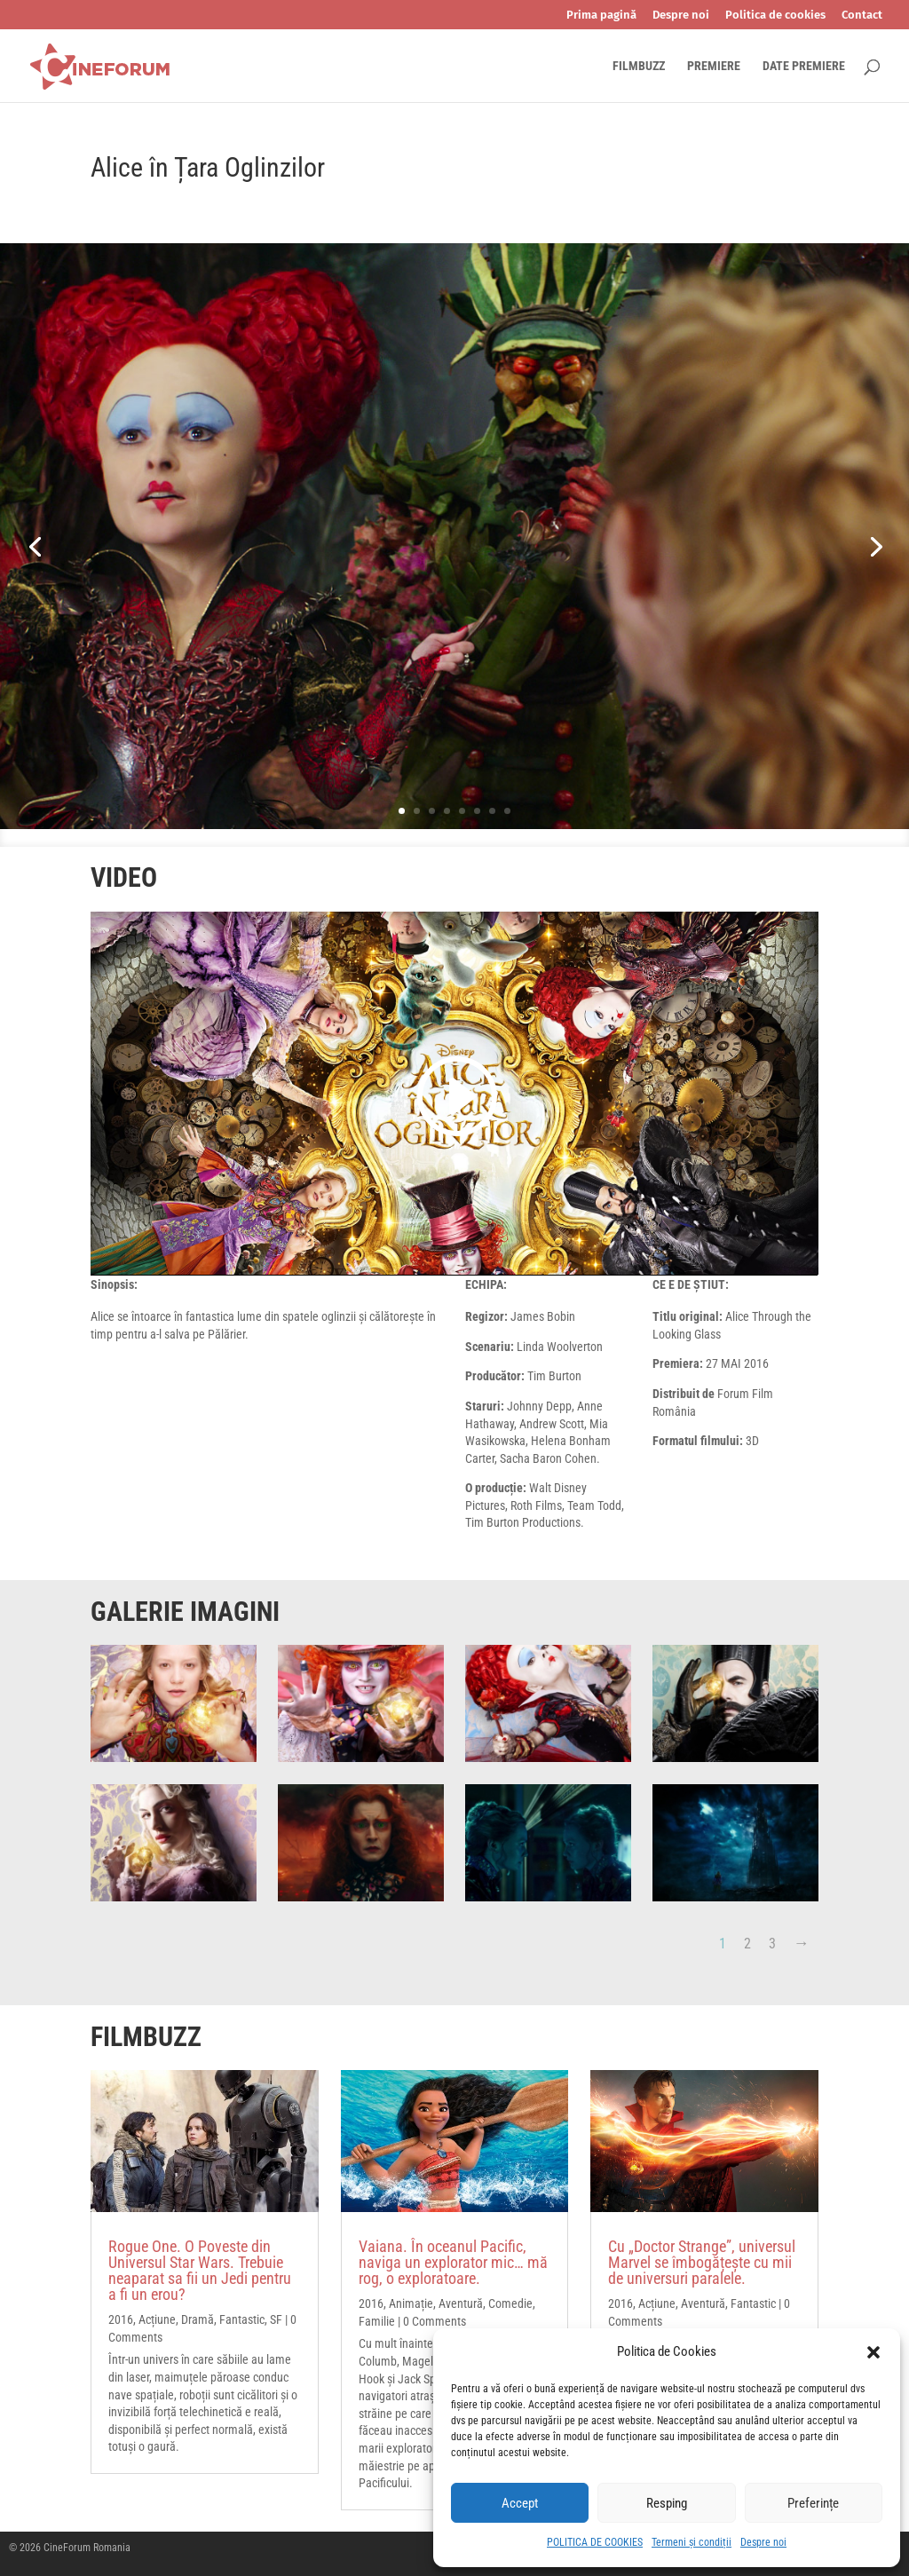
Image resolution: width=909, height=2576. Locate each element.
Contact (862, 15)
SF (276, 2319)
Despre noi (763, 2542)
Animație (411, 2303)
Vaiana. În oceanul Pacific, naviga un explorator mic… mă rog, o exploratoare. (453, 2262)
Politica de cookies (775, 15)
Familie (377, 2321)
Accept (520, 2503)
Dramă (197, 2319)
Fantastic (242, 2319)
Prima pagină (601, 15)
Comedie (510, 2303)
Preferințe (813, 2503)
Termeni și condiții (691, 2542)
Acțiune (157, 2319)
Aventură (461, 2303)
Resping (666, 2503)
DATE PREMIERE (804, 66)
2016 (120, 2319)
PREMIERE (713, 66)
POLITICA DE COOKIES (595, 2542)
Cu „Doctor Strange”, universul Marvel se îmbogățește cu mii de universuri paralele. (701, 2262)
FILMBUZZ (639, 66)
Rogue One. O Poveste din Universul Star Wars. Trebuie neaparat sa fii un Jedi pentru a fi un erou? (199, 2270)
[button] (873, 2352)
